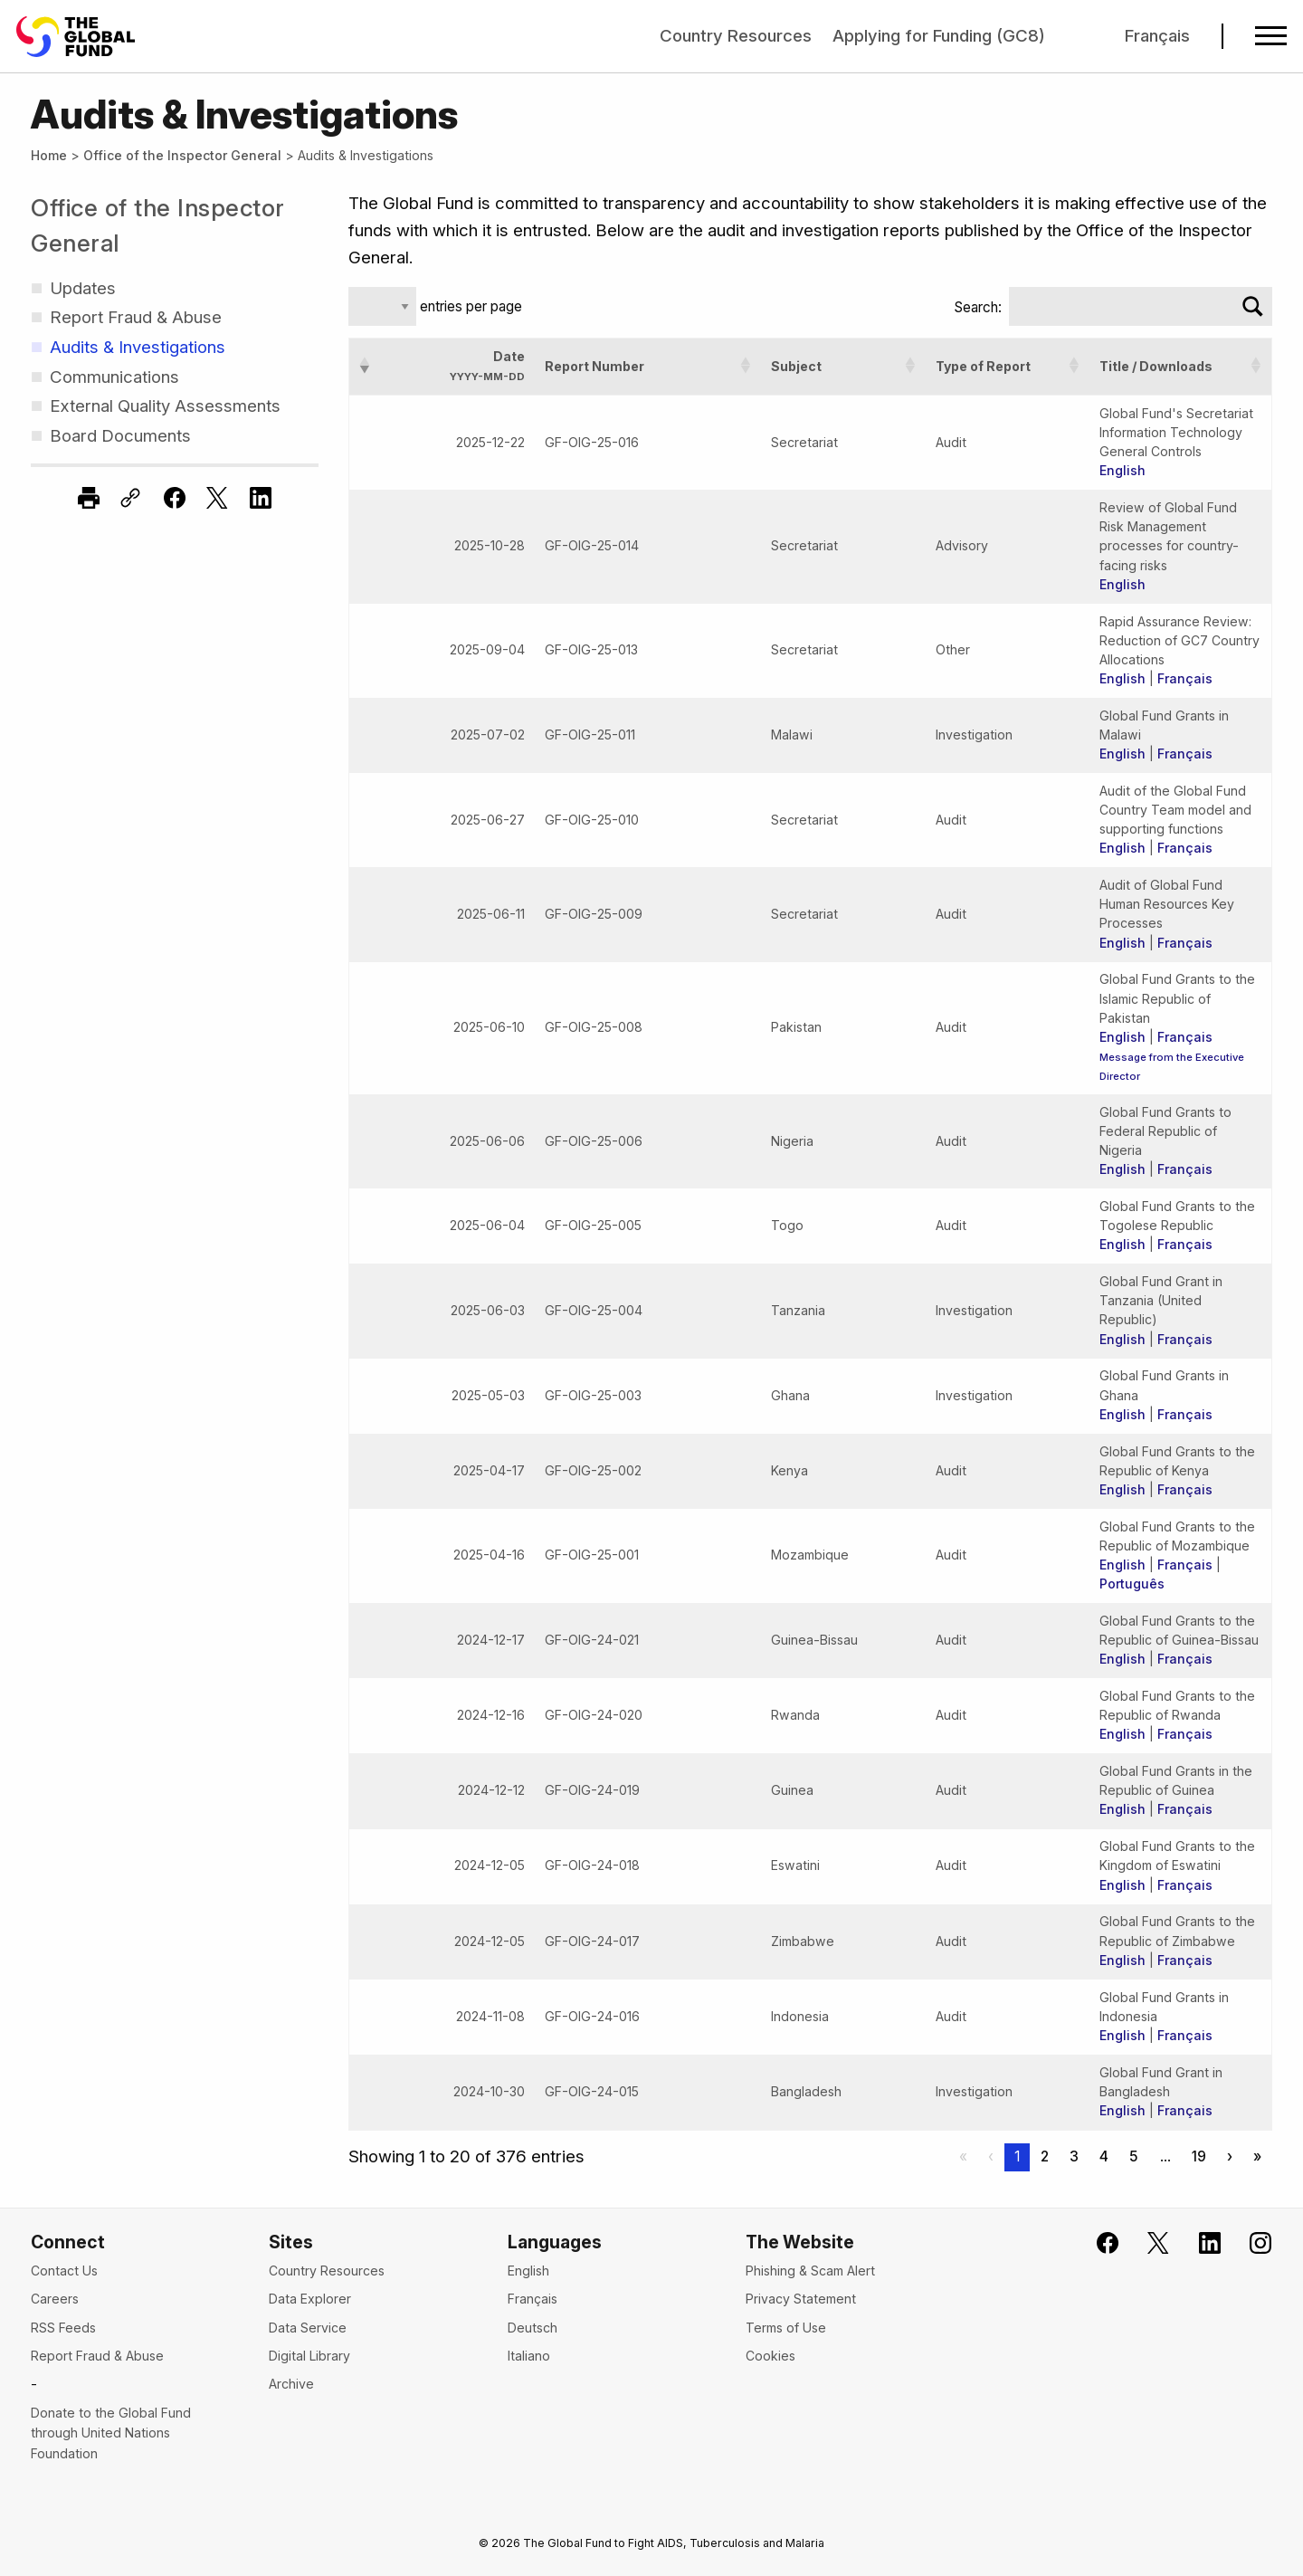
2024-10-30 (489, 2091)
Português (1132, 1583)
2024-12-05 (489, 1865)
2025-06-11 (491, 913)
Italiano (529, 2355)
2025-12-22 (490, 442)
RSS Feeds (63, 2327)
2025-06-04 (487, 1225)
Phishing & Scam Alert (810, 2270)
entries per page (469, 306)
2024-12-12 (491, 1790)
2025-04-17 (489, 1470)
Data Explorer (310, 2298)
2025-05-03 (488, 1395)
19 (1199, 2156)
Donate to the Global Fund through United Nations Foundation (111, 2433)
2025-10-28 (489, 545)
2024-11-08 (490, 2016)
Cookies (770, 2355)
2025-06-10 (489, 1027)
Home (49, 155)
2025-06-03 (488, 1310)
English (1122, 470)
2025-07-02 (488, 734)
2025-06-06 (487, 1141)
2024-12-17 (491, 1639)
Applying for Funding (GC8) (938, 35)
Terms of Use (786, 2327)
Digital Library (309, 2355)
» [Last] (1257, 2156)
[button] (364, 366)
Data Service (308, 2327)
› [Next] (1229, 2156)
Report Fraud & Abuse (97, 2355)
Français (1157, 35)
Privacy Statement (801, 2298)
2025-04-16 (489, 1554)
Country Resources (736, 35)
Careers (55, 2298)
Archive (291, 2383)
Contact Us (64, 2270)
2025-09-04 (487, 649)
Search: (978, 307)
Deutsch (532, 2327)
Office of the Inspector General (182, 155)
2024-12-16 (491, 1714)
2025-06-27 (488, 819)
